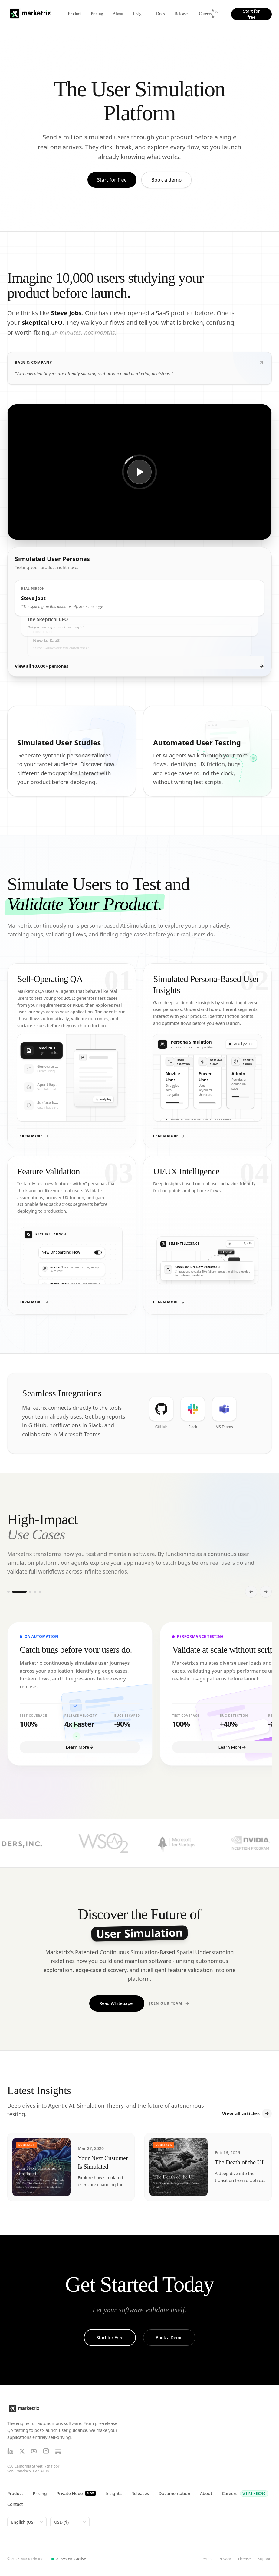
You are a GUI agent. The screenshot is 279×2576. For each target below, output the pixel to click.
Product (74, 13)
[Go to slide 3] (30, 1592)
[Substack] (58, 2451)
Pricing (97, 13)
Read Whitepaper (116, 2003)
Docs (160, 13)
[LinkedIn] (10, 2451)
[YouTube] (34, 2451)
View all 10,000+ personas (139, 666)
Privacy (225, 2559)
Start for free (251, 14)
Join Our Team (169, 2003)
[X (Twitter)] (22, 2451)
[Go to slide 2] (19, 1592)
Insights (139, 13)
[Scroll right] (266, 1592)
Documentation (174, 2493)
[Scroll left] (251, 1592)
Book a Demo (169, 2337)
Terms (206, 2559)
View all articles (247, 2113)
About (118, 13)
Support (265, 2559)
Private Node (76, 2493)
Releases (182, 13)
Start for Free (110, 2337)
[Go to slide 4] (35, 1592)
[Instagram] (46, 2451)
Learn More (33, 1136)
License (244, 2559)
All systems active (68, 2559)
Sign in (216, 13)
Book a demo (166, 179)
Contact (15, 2504)
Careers (205, 13)
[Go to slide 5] (40, 1592)
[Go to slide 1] (8, 1592)
